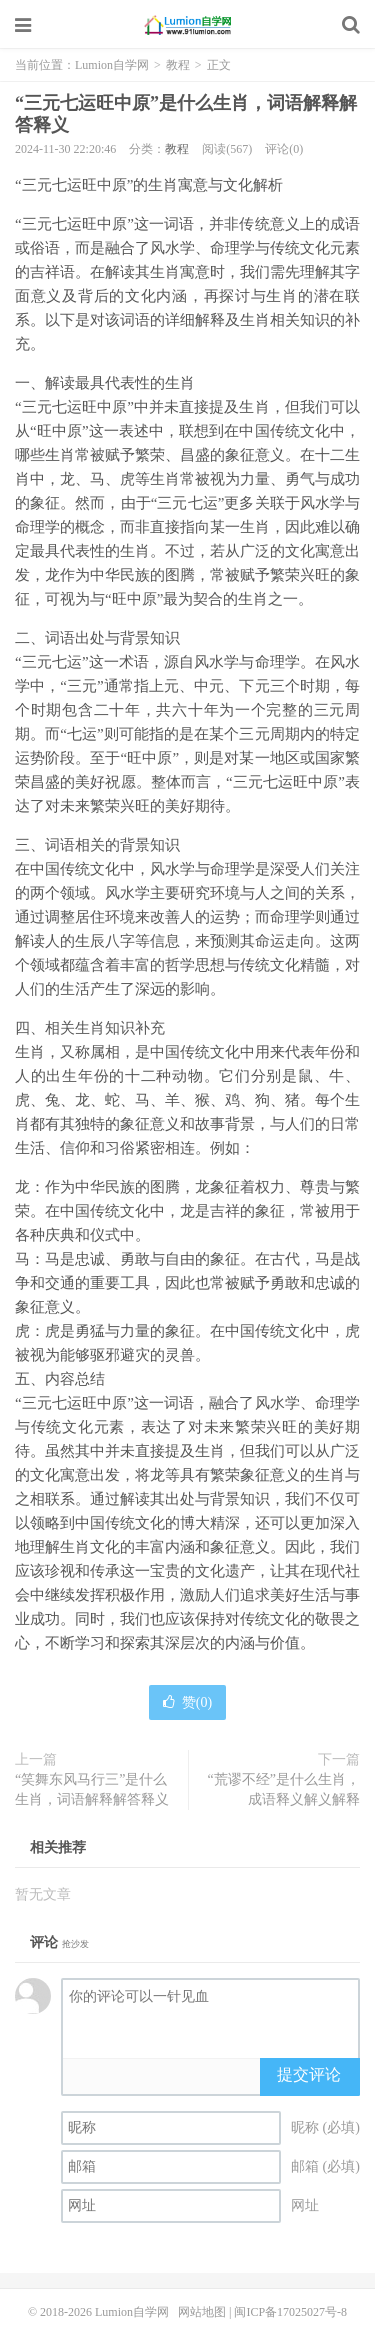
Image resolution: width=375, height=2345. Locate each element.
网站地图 (202, 2312)
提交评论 (309, 2074)
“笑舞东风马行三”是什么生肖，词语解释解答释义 (92, 1789)
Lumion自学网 (188, 25)
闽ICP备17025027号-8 (290, 2312)
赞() (187, 1702)
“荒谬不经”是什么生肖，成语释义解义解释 (284, 1789)
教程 (178, 65)
